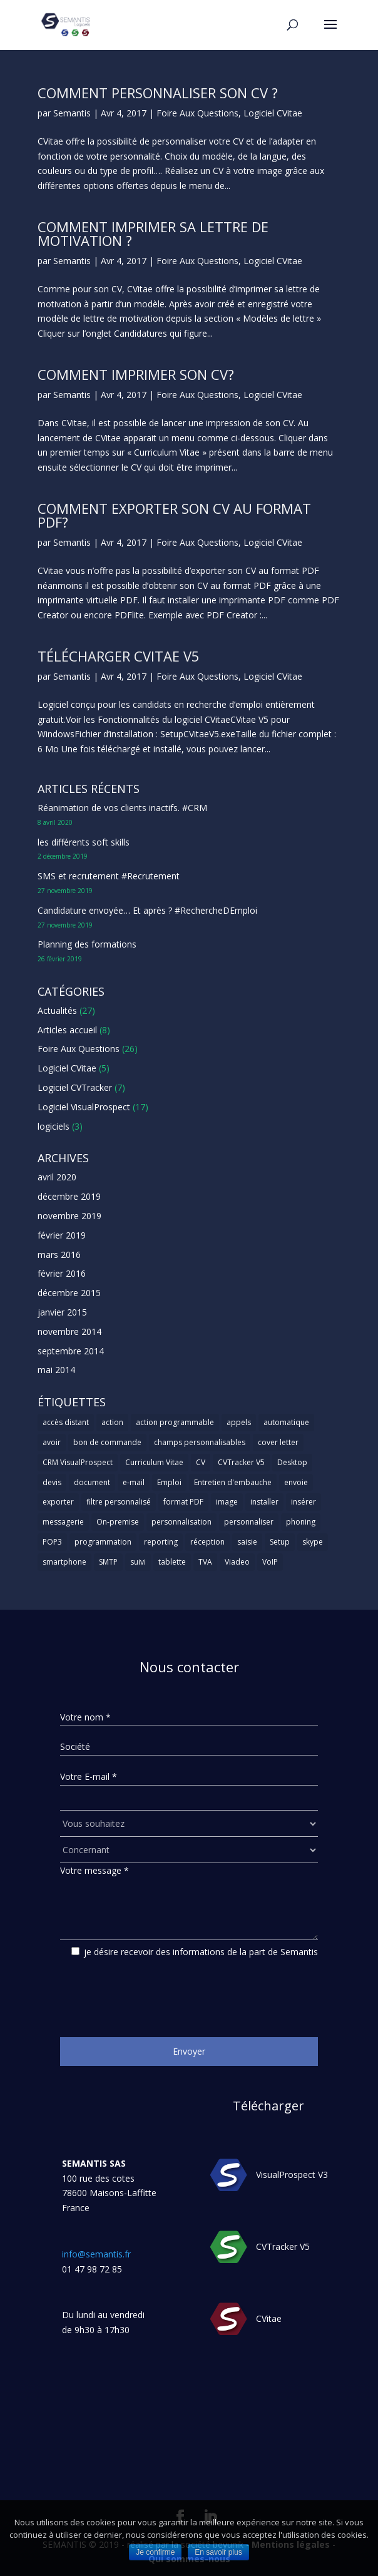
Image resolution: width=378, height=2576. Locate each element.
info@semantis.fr (96, 2254)
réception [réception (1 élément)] (207, 1541)
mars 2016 (59, 1254)
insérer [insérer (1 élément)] (303, 1501)
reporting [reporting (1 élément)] (161, 1541)
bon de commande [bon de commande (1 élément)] (107, 1442)
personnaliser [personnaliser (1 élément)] (248, 1521)
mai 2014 (56, 1370)
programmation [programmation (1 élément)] (102, 1541)
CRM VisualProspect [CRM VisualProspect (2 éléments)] (78, 1462)
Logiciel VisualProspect (84, 1107)
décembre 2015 (69, 1293)
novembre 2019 (69, 1216)
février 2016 (62, 1273)
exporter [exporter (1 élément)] (58, 1501)
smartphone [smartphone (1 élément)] (64, 1561)
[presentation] (155, 1992)
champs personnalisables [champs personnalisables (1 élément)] (199, 1442)
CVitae (269, 2318)
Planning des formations (87, 944)
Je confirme (155, 2552)
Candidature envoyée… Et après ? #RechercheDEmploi (147, 910)
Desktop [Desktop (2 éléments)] (292, 1462)
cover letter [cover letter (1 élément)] (278, 1442)
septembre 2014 (71, 1351)
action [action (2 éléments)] (112, 1422)
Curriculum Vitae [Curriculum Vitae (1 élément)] (154, 1462)
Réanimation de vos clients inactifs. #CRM (122, 808)
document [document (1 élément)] (92, 1482)
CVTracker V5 (283, 2246)
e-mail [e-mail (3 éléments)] (134, 1482)
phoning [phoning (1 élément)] (300, 1521)
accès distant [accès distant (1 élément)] (66, 1422)
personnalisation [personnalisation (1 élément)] (181, 1521)
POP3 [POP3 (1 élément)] (52, 1541)
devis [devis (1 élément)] (52, 1482)
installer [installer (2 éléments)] (264, 1501)
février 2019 (62, 1235)
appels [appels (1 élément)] (239, 1422)
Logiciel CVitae (272, 113)
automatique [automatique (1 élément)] (286, 1422)
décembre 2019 (69, 1196)
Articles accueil (67, 1030)
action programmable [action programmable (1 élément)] (175, 1422)
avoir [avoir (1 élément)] (52, 1442)
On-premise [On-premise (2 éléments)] (117, 1521)
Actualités (57, 1010)
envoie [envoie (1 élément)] (296, 1482)
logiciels (53, 1126)
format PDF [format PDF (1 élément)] (183, 1501)
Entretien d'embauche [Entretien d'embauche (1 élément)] (233, 1482)
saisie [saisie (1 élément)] (247, 1541)
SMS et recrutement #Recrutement (109, 876)
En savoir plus (218, 2552)
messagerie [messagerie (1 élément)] (63, 1521)
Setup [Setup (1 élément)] (280, 1541)
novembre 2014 (69, 1331)
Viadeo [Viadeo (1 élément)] (237, 1561)
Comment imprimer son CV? (136, 374)
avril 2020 (57, 1177)
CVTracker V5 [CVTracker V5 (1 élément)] (241, 1462)
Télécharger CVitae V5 (119, 656)
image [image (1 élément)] (227, 1501)
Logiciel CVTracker (75, 1087)
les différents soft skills (84, 842)
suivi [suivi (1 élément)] (138, 1561)
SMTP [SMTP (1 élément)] (108, 1561)
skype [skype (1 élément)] (312, 1541)
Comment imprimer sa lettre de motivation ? (153, 233)
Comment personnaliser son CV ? (158, 92)
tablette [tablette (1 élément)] (172, 1561)
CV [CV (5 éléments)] (200, 1462)
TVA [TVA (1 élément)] (205, 1561)
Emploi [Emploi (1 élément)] (169, 1482)
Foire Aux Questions (197, 113)
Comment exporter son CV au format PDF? (174, 515)
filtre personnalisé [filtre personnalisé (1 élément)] (118, 1501)
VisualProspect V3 (292, 2174)
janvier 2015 (62, 1312)
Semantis (72, 113)
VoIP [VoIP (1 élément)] (270, 1561)
